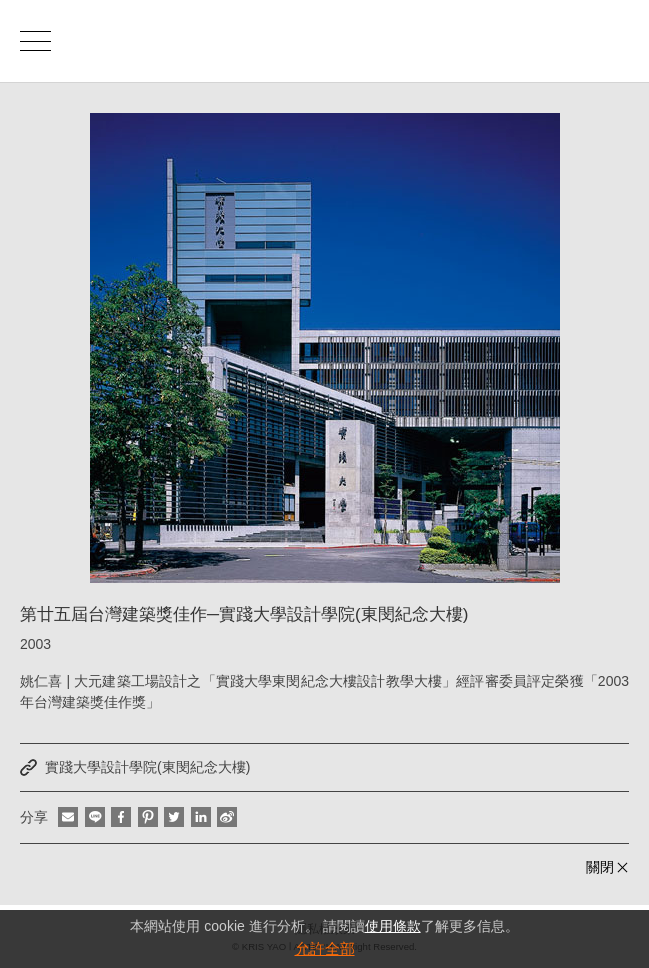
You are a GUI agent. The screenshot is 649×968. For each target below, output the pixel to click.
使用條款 (393, 926)
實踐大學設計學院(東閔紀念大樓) (147, 767)
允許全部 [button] (325, 948)
